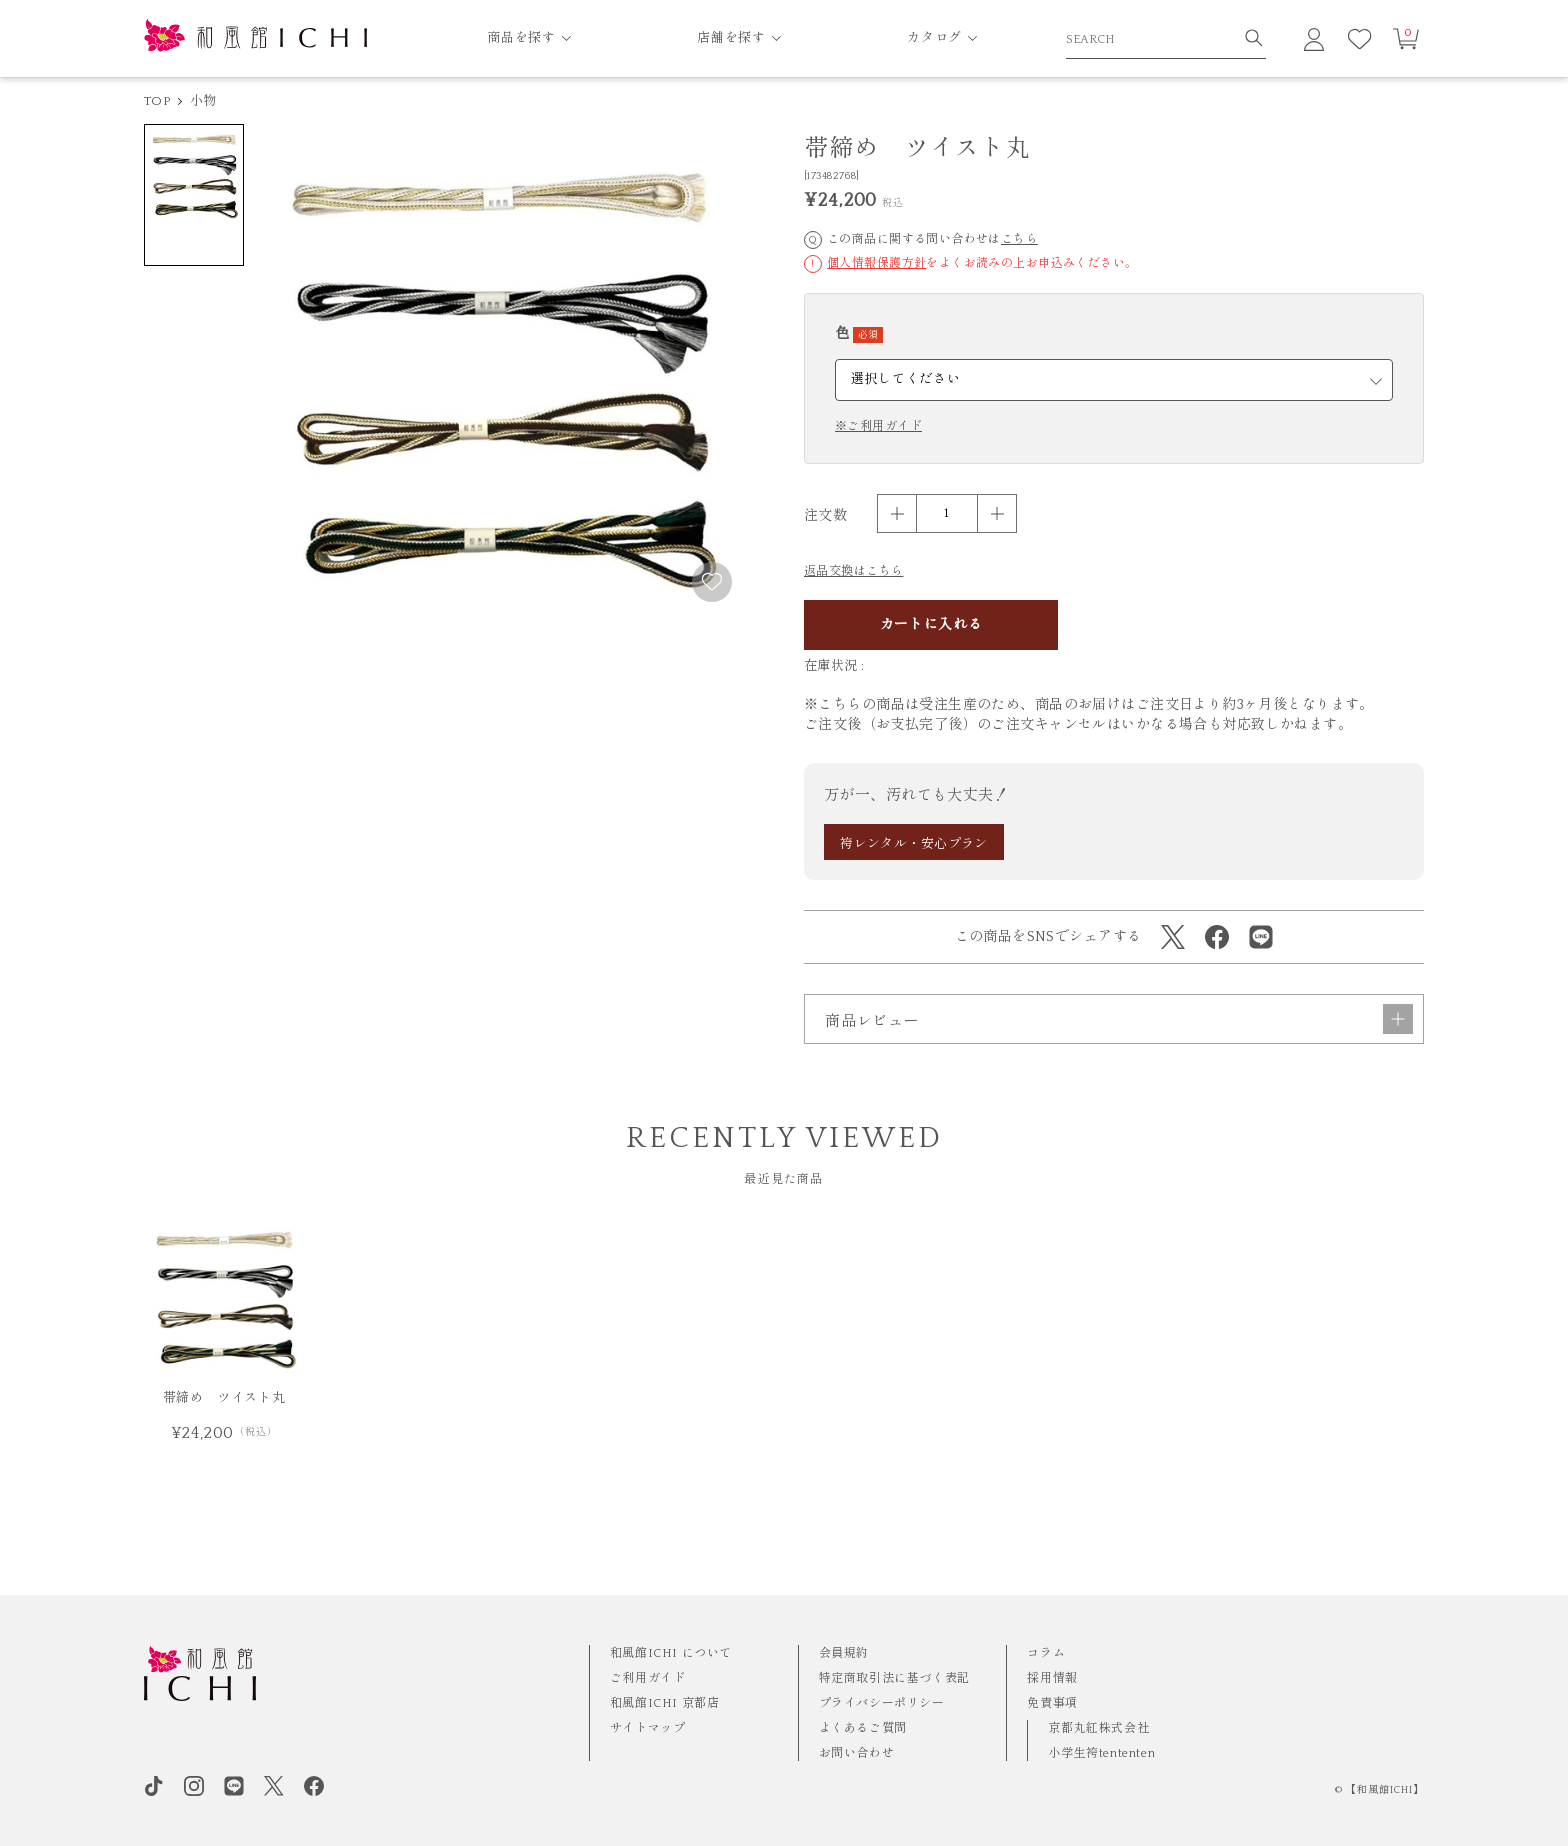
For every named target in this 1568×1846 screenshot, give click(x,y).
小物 (203, 101)
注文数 (825, 516)
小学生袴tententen (1101, 1753)
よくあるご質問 (863, 1728)
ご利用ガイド (648, 1678)
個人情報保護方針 (876, 263)
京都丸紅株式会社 (1098, 1728)
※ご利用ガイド (878, 427)
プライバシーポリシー (882, 1703)
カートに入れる (931, 625)
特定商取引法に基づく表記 (894, 1678)
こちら (1019, 239)
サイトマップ (648, 1728)
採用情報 (1052, 1678)
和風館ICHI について (671, 1653)
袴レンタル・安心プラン (914, 844)
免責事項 (1052, 1703)
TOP (157, 101)
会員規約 (844, 1653)
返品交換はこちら (853, 571)
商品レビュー (1119, 1073)
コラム (1046, 1653)
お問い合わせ (857, 1753)
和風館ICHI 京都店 (665, 1703)
